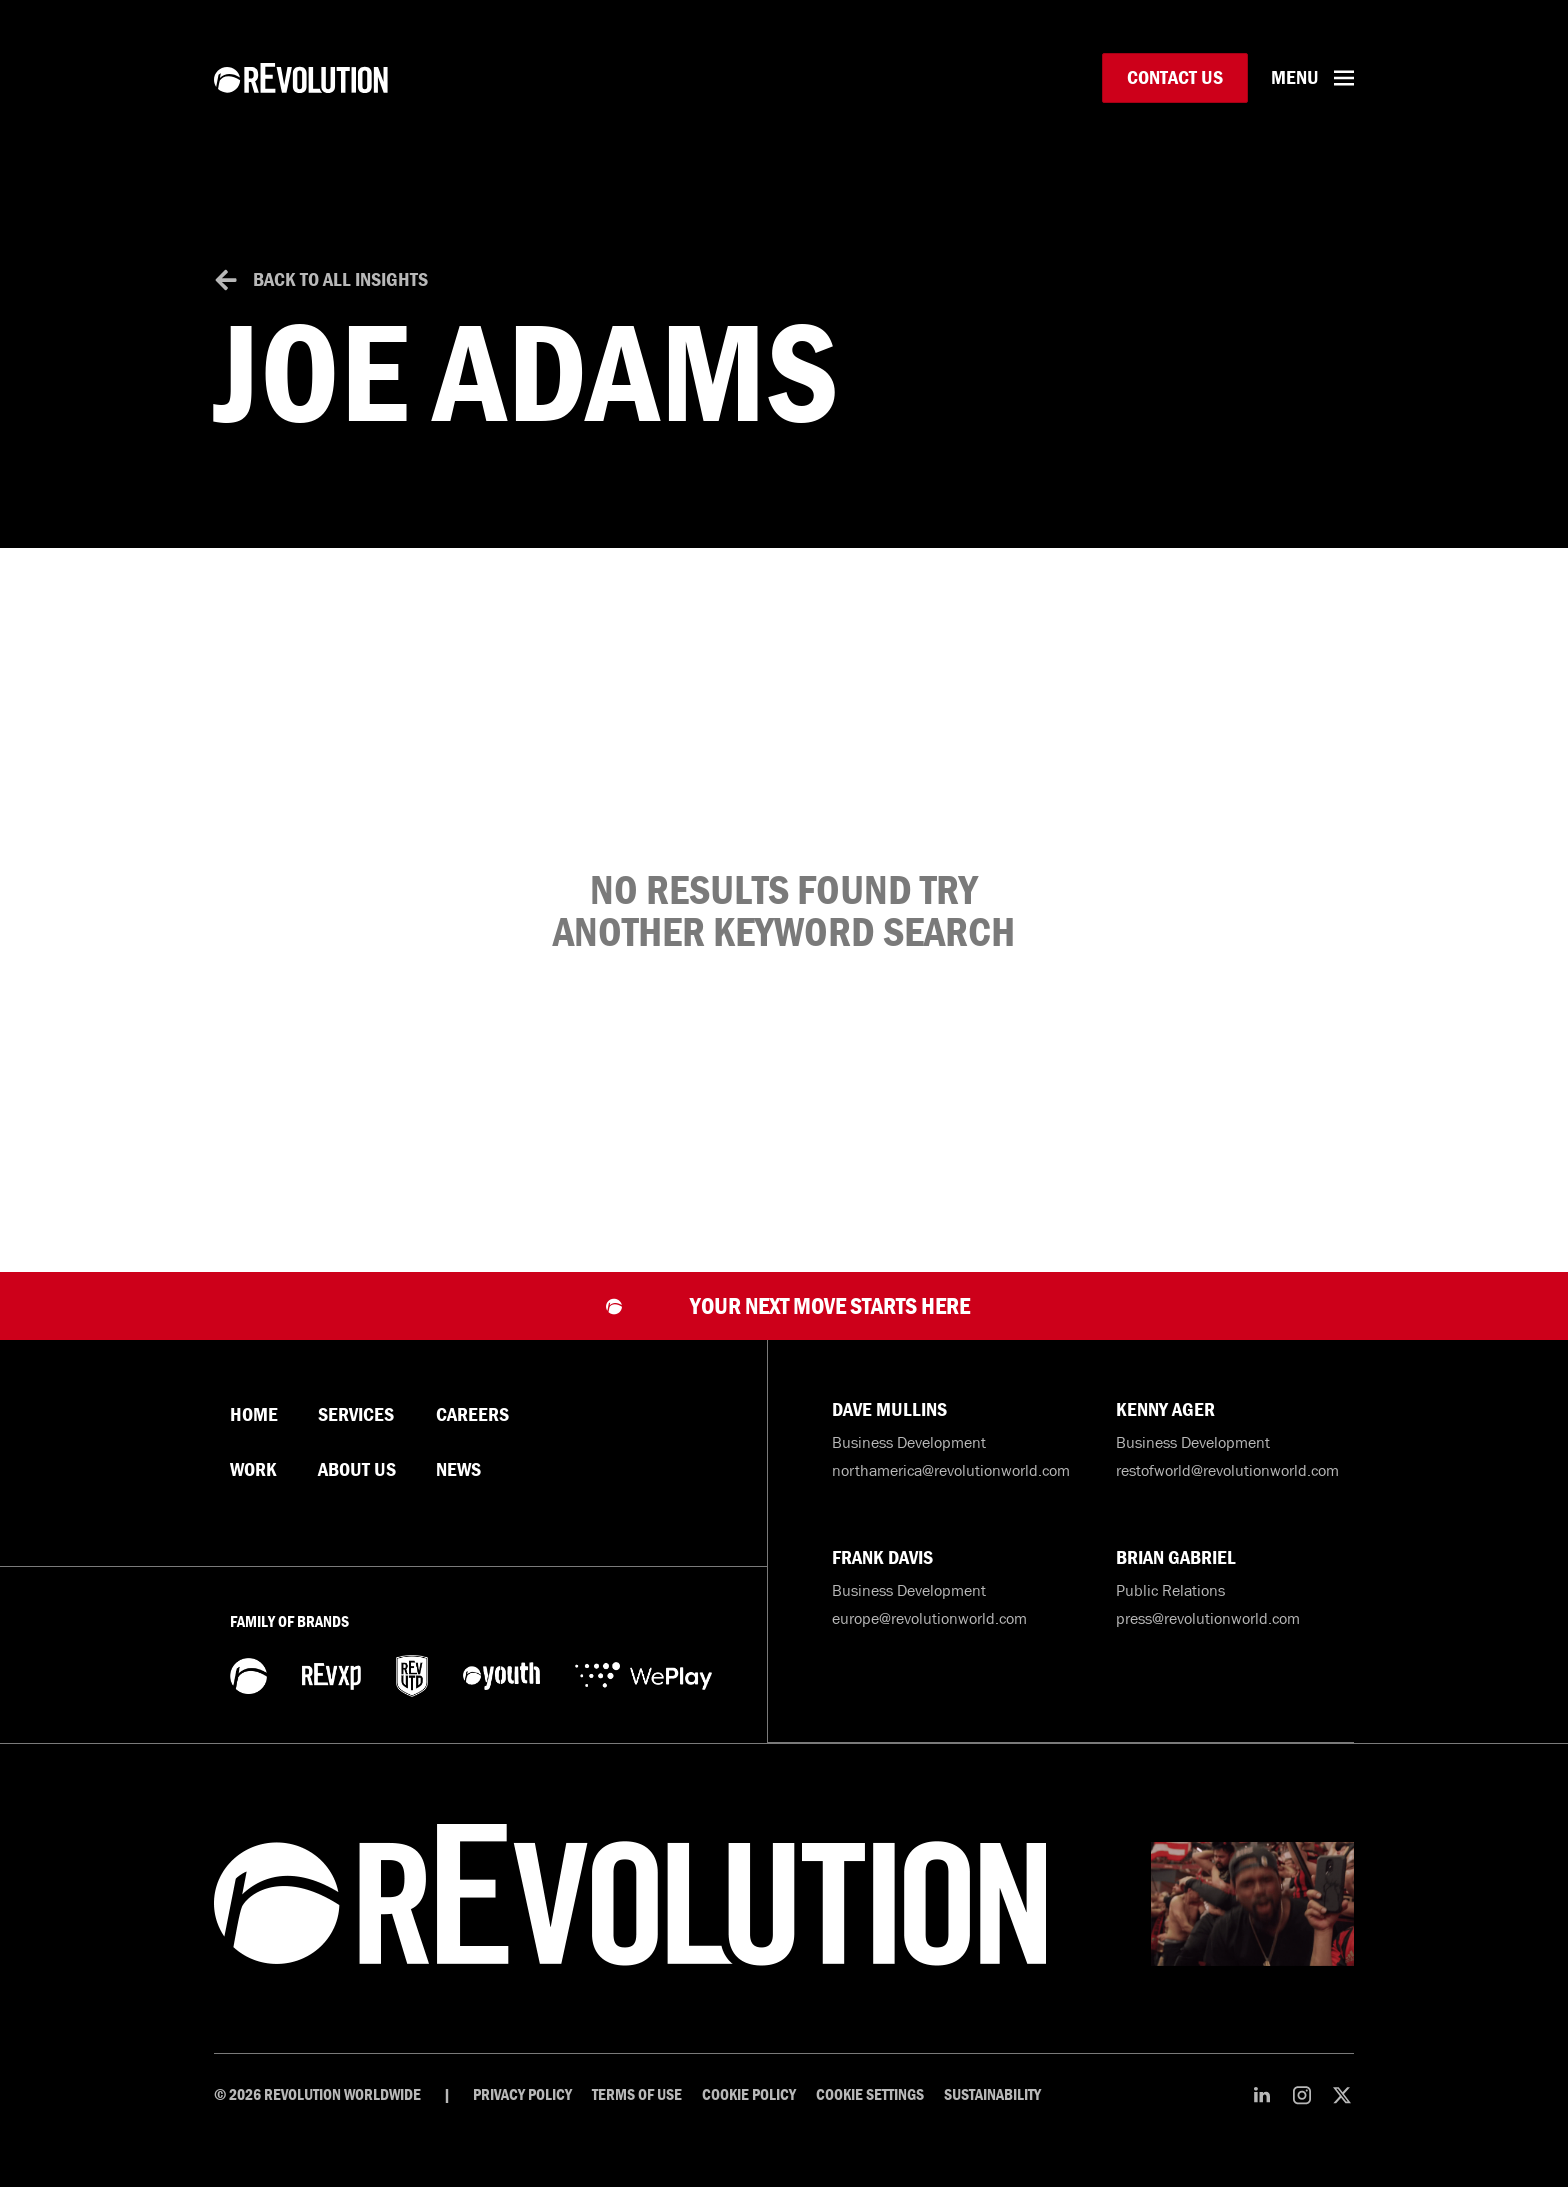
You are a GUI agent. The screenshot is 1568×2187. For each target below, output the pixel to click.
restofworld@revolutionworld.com (1227, 1470)
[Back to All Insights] (226, 280)
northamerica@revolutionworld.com (951, 1470)
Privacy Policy (522, 2095)
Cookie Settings (870, 2095)
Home (254, 1415)
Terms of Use (637, 2095)
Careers (472, 1415)
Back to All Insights (340, 279)
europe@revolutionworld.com (929, 1619)
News (458, 1470)
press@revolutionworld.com (1208, 1619)
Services (356, 1415)
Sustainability (992, 2095)
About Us (357, 1470)
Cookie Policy (749, 2095)
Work (253, 1470)
